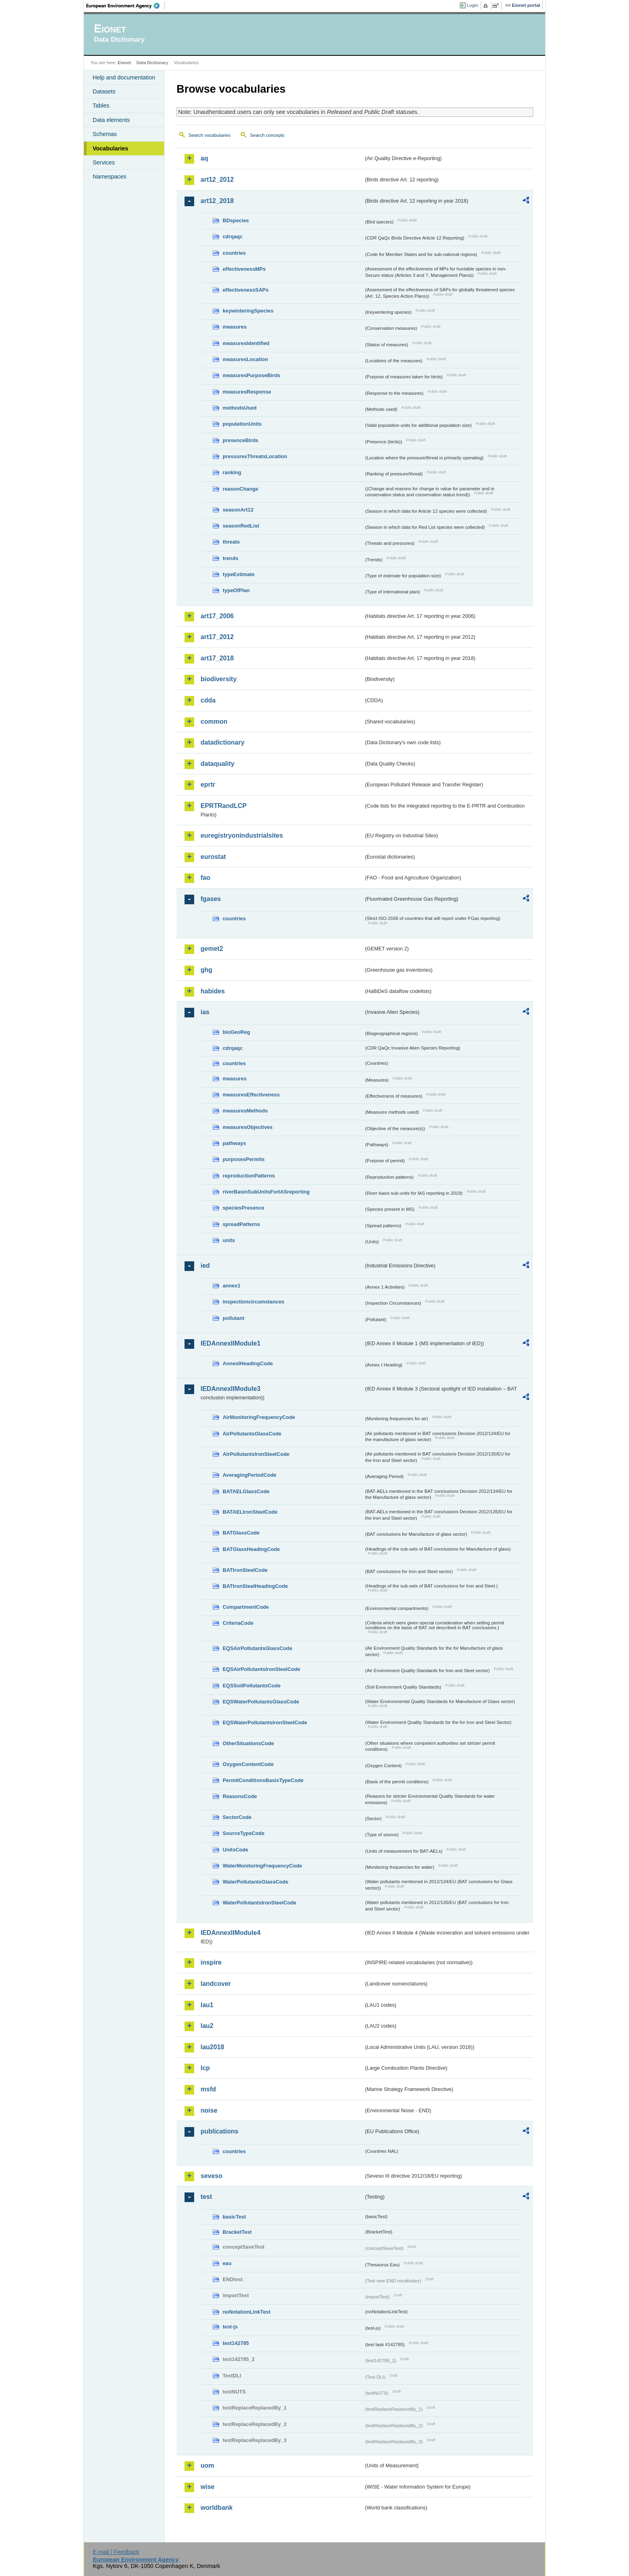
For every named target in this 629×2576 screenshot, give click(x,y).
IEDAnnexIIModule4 (230, 1932)
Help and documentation (124, 77)
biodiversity (219, 679)
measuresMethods (245, 1111)
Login (472, 5)
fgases (211, 898)
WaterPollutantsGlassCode (255, 1882)
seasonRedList (241, 526)
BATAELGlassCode (246, 1491)
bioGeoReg (236, 1032)
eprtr (208, 784)
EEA (125, 6)
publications (219, 2131)
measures (235, 327)
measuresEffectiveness (251, 1095)
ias (205, 1012)
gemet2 (212, 948)
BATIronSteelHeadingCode (255, 1586)
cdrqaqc (233, 236)
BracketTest (237, 2232)
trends (230, 558)
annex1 (231, 1286)
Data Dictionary (152, 62)
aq (204, 158)
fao (205, 877)
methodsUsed (240, 408)
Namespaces (109, 176)
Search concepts (267, 135)
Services (104, 162)
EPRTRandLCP (224, 805)
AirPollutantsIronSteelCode (256, 1454)
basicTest (234, 2217)
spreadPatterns (241, 1224)
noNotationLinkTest (246, 2312)
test (206, 2196)
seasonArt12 (238, 510)
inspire (211, 1962)
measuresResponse (247, 392)
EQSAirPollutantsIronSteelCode (261, 1669)
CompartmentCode (246, 1607)
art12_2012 (217, 179)
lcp (205, 2067)
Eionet (124, 62)
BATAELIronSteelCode (250, 1512)
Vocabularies (110, 148)
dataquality (217, 763)
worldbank (217, 2507)
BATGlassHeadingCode (251, 1549)
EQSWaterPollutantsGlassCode (261, 1702)
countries (234, 253)
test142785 (236, 2343)
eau (227, 2263)
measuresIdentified (246, 343)
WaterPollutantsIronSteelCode (259, 1903)
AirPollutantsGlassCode (252, 1434)
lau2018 (212, 2047)
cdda (208, 700)
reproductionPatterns (249, 1176)
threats (231, 542)
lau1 (207, 2005)
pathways (234, 1143)
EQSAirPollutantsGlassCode (257, 1648)
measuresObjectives (248, 1127)
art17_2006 (217, 616)
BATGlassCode (241, 1533)
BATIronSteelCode (245, 1570)
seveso (211, 2175)
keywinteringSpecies (248, 311)
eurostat (213, 856)
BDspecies (236, 220)
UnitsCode (235, 1850)
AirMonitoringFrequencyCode (259, 1417)
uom (207, 2465)
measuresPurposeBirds (251, 375)
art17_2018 (217, 658)
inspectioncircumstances (253, 1302)
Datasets (104, 91)
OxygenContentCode (248, 1764)
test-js (230, 2327)
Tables (101, 105)
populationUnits (242, 424)
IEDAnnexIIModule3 (230, 1388)
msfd (208, 2089)
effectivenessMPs (244, 269)
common (214, 721)
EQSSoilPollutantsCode (251, 1686)
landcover (216, 1983)
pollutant (233, 1318)
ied (205, 1265)
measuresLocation (245, 359)
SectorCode (237, 1817)
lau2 (207, 2025)
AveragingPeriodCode (249, 1475)
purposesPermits (244, 1159)
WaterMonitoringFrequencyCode (262, 1866)
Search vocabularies (209, 135)
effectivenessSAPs (246, 290)
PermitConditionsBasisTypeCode (263, 1780)
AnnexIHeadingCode (248, 1363)
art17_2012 (217, 636)
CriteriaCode (238, 1623)
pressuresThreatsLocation (255, 456)
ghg (206, 969)
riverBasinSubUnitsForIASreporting (266, 1192)
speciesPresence (243, 1208)
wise (208, 2486)
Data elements (111, 120)
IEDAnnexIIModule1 (230, 1343)
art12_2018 (217, 200)
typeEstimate (239, 574)
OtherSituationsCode (248, 1743)
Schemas (105, 134)
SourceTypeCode (243, 1833)
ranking (232, 472)
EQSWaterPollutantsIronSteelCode (265, 1722)
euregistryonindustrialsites (242, 835)
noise (209, 2110)
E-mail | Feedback (116, 2552)
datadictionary (222, 742)
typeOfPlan (236, 590)
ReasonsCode (240, 1796)
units (229, 1240)
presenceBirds (240, 440)
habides (213, 991)
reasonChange (240, 489)
